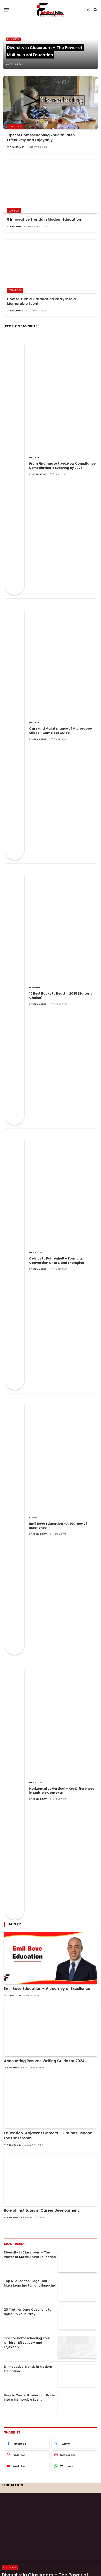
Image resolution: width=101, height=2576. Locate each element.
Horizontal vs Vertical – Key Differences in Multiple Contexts (61, 1790)
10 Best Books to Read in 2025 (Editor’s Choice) (60, 995)
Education (15, 126)
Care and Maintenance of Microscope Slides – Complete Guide (60, 730)
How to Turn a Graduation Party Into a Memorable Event (41, 301)
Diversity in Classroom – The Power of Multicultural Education (44, 51)
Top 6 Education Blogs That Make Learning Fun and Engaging (30, 2283)
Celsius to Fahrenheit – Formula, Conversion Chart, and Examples (56, 1260)
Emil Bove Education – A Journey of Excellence (58, 1525)
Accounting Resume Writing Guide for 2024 (44, 2061)
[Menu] (6, 9)
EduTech (14, 210)
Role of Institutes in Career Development (41, 2210)
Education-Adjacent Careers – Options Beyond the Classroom (48, 2135)
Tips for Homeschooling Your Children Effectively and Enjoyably (41, 137)
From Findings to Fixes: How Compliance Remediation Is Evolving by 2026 (62, 465)
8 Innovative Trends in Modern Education (44, 219)
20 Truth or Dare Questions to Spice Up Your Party (27, 2311)
